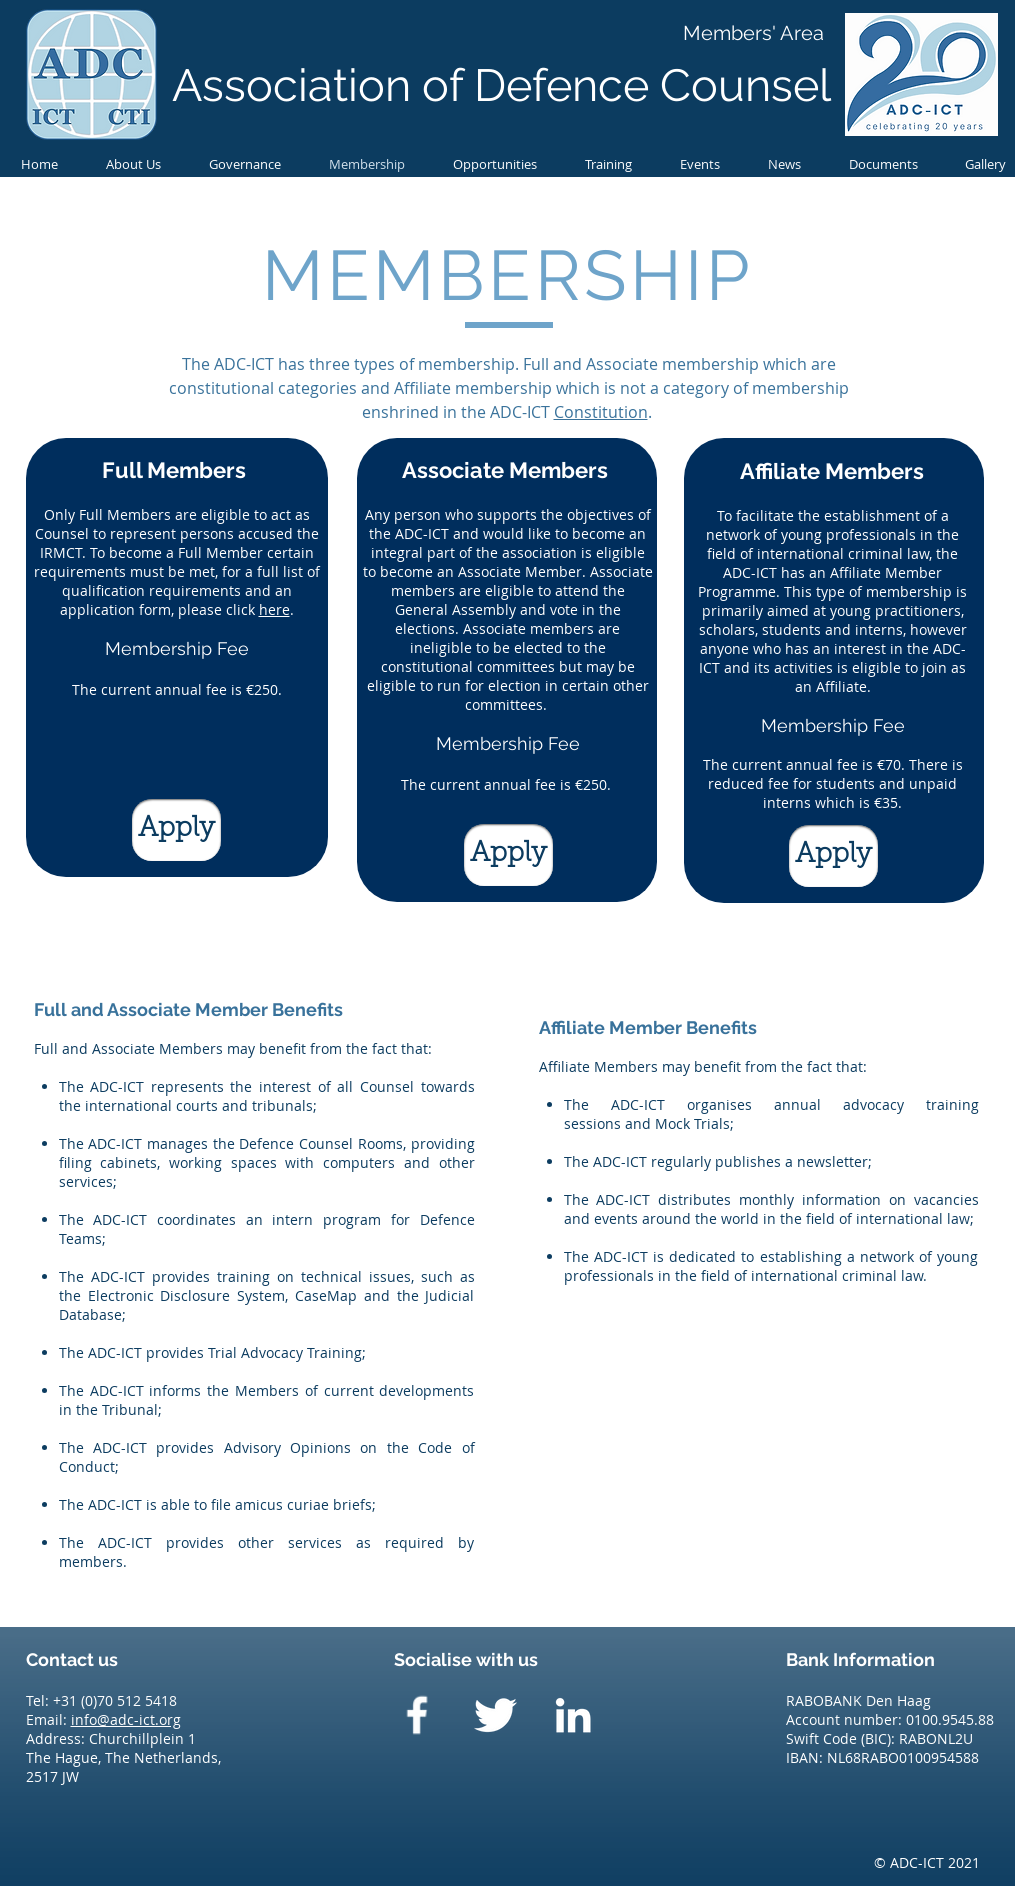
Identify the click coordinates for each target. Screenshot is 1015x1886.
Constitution (601, 412)
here (274, 609)
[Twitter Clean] (495, 1715)
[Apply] (176, 830)
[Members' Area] (753, 33)
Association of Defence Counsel (501, 85)
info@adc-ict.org (126, 1719)
